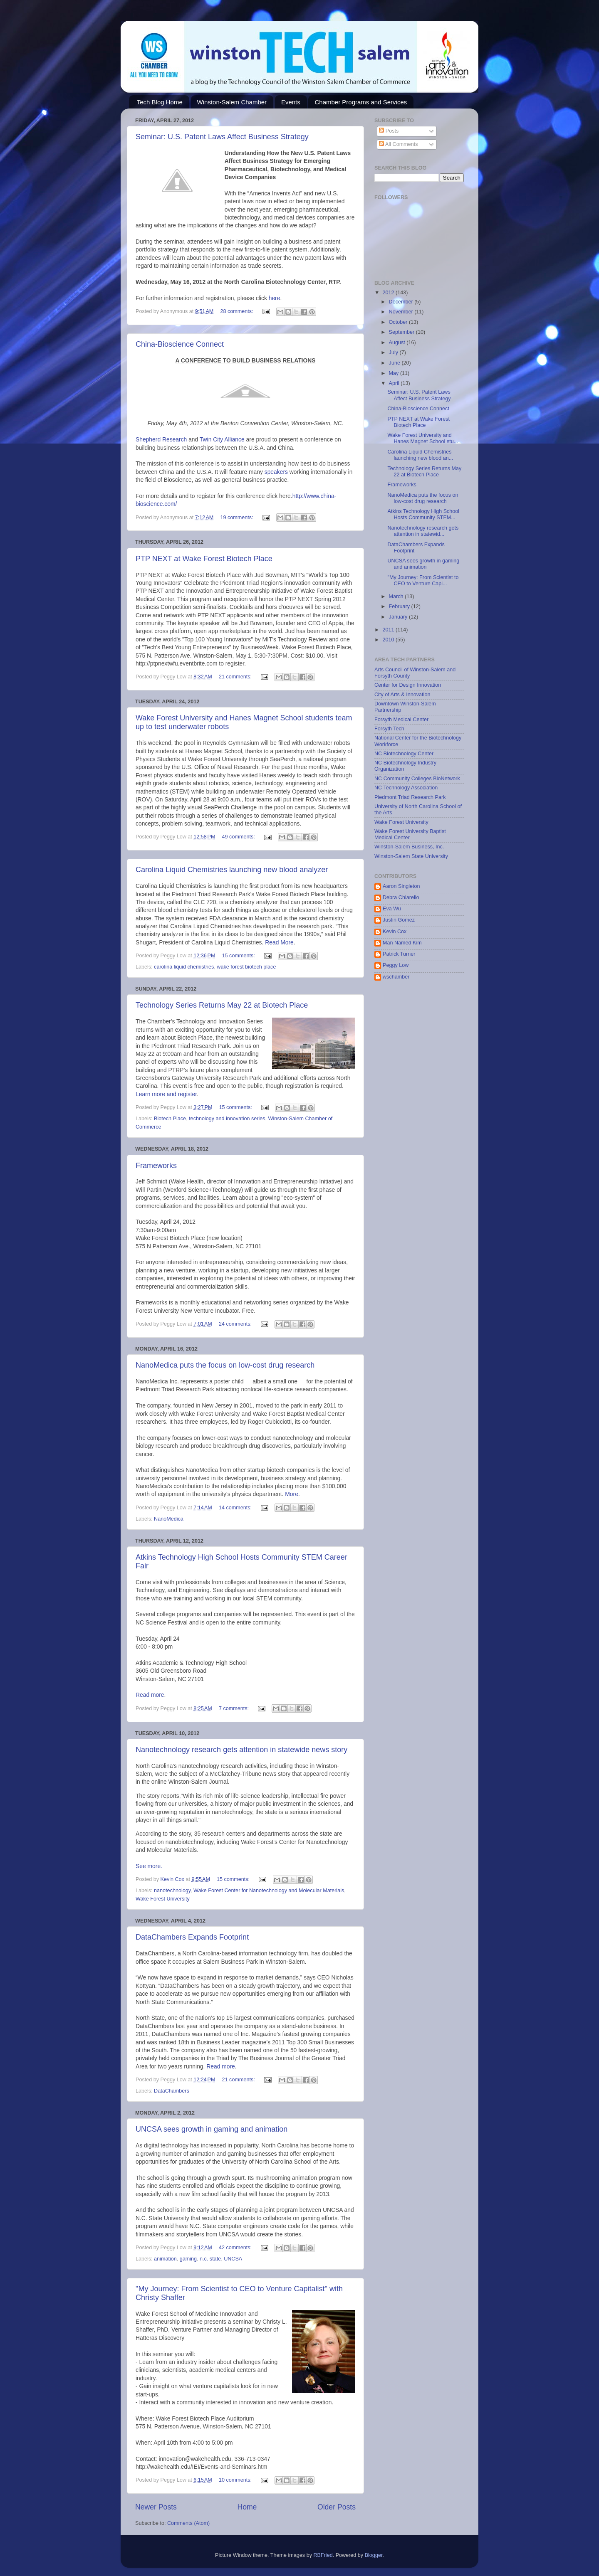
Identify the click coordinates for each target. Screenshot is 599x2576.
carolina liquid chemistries (184, 967)
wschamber (396, 977)
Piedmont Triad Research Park (410, 797)
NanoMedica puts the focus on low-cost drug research (225, 1365)
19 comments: (237, 517)
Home (247, 2507)
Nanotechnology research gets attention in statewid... (422, 531)
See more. (149, 1866)
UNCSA (233, 2259)
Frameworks (156, 1165)
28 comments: (237, 311)
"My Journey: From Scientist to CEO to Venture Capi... (422, 580)
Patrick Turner (399, 954)
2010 (389, 640)
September (402, 332)
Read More (279, 942)
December (402, 302)
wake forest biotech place (246, 967)
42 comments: (236, 2248)
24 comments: (236, 1324)
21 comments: (236, 677)
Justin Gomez (399, 920)
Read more (150, 1694)
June (395, 363)
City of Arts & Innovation (402, 695)
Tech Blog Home (160, 102)
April (395, 383)
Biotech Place (170, 1119)
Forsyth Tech (389, 729)
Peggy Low (395, 965)
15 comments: (239, 956)
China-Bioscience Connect (180, 344)
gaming (188, 2259)
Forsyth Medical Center (401, 719)
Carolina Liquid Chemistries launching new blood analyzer (232, 869)
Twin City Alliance (222, 439)
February (400, 606)
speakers (276, 471)
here (274, 298)
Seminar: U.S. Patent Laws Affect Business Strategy (222, 137)
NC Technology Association (406, 788)
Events (290, 102)
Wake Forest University (163, 1899)
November (402, 312)
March (397, 596)
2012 (389, 293)
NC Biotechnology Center (403, 754)
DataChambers (171, 2091)
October (399, 322)
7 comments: (234, 1708)
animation (165, 2259)
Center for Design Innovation (407, 685)
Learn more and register (166, 1094)
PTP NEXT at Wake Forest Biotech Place (204, 559)
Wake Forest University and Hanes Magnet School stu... (422, 438)
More (291, 1494)
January (399, 617)
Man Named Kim (402, 943)
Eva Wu (392, 909)
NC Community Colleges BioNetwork (417, 778)
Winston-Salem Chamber (232, 102)
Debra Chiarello (401, 897)
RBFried (322, 2555)
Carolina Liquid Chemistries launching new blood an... (420, 455)
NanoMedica (168, 1519)
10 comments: (236, 2480)
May (394, 373)
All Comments (398, 144)
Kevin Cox (394, 931)
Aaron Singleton (401, 886)
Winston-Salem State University (411, 856)
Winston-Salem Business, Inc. (409, 847)
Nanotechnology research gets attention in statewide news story (241, 1749)
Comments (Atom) (188, 2523)
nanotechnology (172, 1890)
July (394, 352)
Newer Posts (156, 2507)
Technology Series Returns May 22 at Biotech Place (222, 1005)
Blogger (374, 2555)
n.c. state (210, 2259)
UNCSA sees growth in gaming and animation (211, 2129)
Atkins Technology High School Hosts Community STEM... (423, 514)
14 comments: (236, 1508)
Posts (389, 131)
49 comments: (239, 837)
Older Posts (336, 2507)
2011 (389, 630)
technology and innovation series (227, 1119)
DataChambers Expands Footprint (192, 1937)
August (398, 342)
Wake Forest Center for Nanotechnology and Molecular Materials (268, 1890)
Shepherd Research (161, 439)
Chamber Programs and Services (360, 102)
